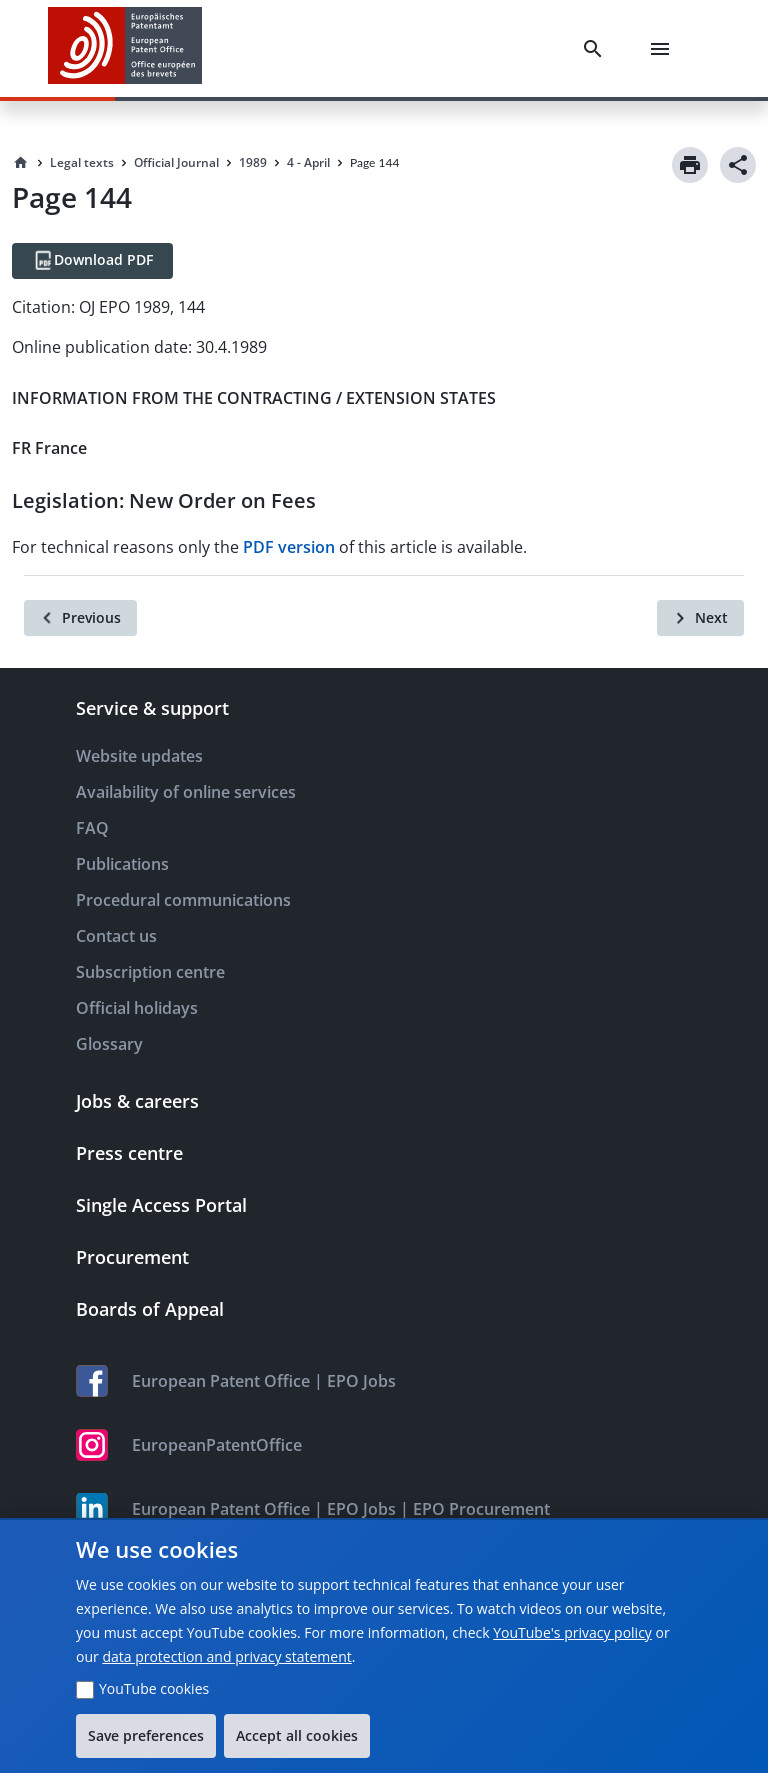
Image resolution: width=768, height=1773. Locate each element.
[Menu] (664, 49)
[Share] (738, 165)
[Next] (700, 618)
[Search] (597, 49)
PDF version (289, 547)
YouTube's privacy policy (572, 1632)
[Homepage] (21, 163)
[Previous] (80, 618)
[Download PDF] (92, 261)
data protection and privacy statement (226, 1656)
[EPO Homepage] (125, 48)
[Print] (690, 165)
